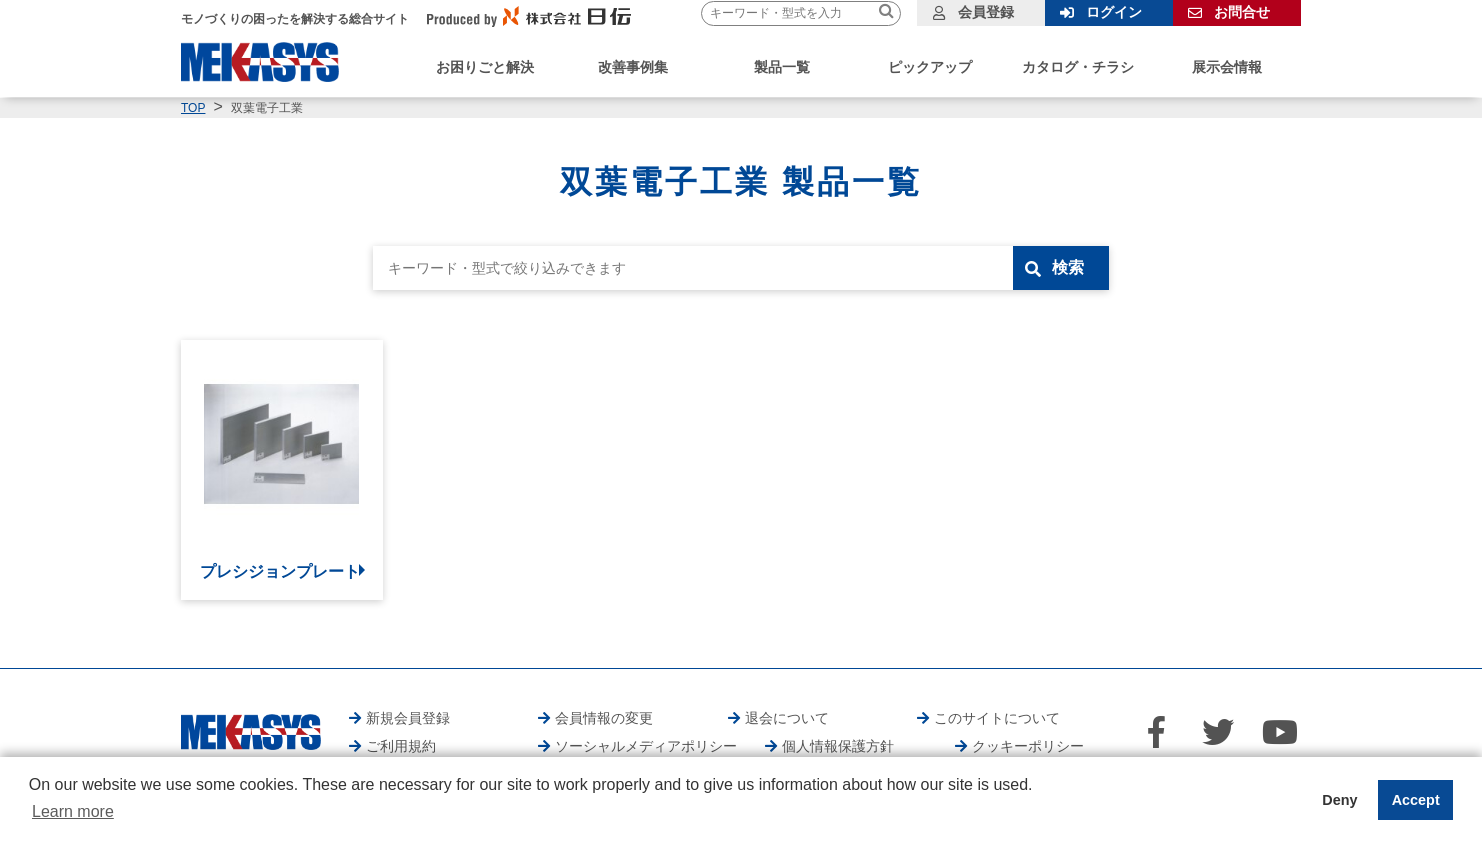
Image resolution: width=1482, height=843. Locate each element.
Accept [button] (1416, 800)
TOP (193, 108)
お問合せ (1242, 12)
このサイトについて (997, 718)
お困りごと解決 (485, 67)
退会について (787, 718)
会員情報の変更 (604, 718)
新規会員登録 (408, 718)
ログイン (1114, 12)
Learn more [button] (73, 811)
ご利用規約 (401, 746)
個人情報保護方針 (838, 746)
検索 (1068, 267)
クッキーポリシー (1028, 746)
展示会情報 (1227, 67)
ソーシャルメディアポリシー (646, 746)
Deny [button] (1339, 800)
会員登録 (986, 12)
